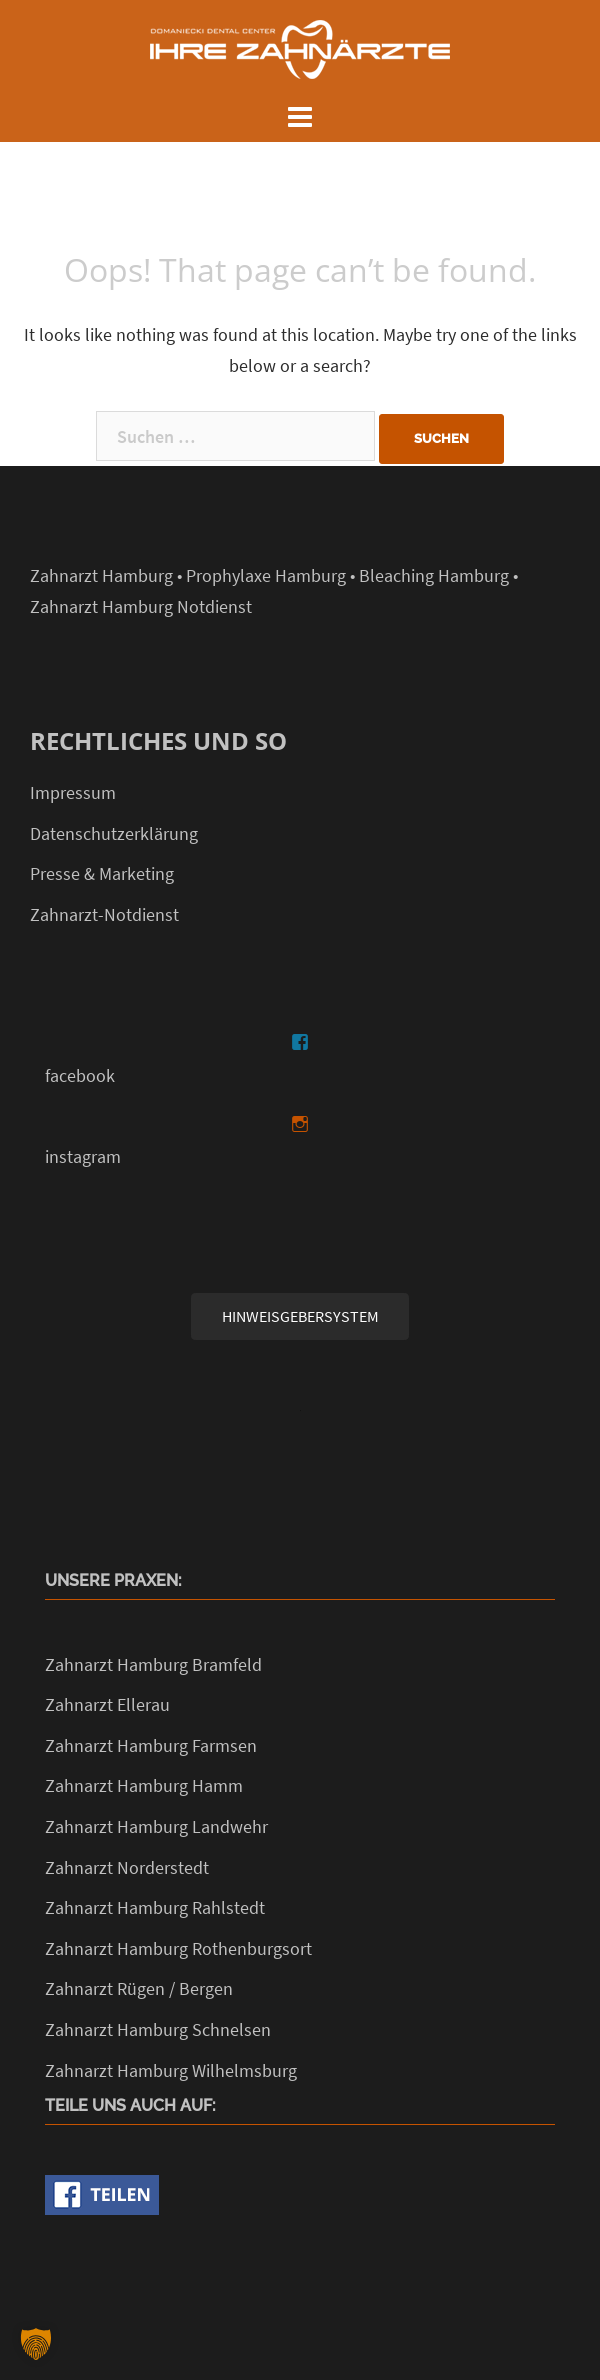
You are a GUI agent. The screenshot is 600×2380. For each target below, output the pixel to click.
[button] (36, 2344)
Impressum (73, 792)
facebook (80, 1075)
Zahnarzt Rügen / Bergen (139, 1988)
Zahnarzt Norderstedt (127, 1867)
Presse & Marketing (102, 873)
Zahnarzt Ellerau (107, 1704)
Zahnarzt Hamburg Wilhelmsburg (171, 2070)
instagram (83, 1156)
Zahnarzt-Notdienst (104, 914)
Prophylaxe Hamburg (266, 575)
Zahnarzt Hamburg (101, 575)
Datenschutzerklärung (114, 833)
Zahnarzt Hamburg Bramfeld (153, 1664)
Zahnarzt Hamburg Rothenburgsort (178, 1948)
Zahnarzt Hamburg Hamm (144, 1785)
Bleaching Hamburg (434, 575)
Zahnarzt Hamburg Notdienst (141, 606)
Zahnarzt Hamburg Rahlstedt (155, 1907)
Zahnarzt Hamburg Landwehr (156, 1826)
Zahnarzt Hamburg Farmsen (151, 1745)
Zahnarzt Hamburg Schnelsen (158, 2029)
